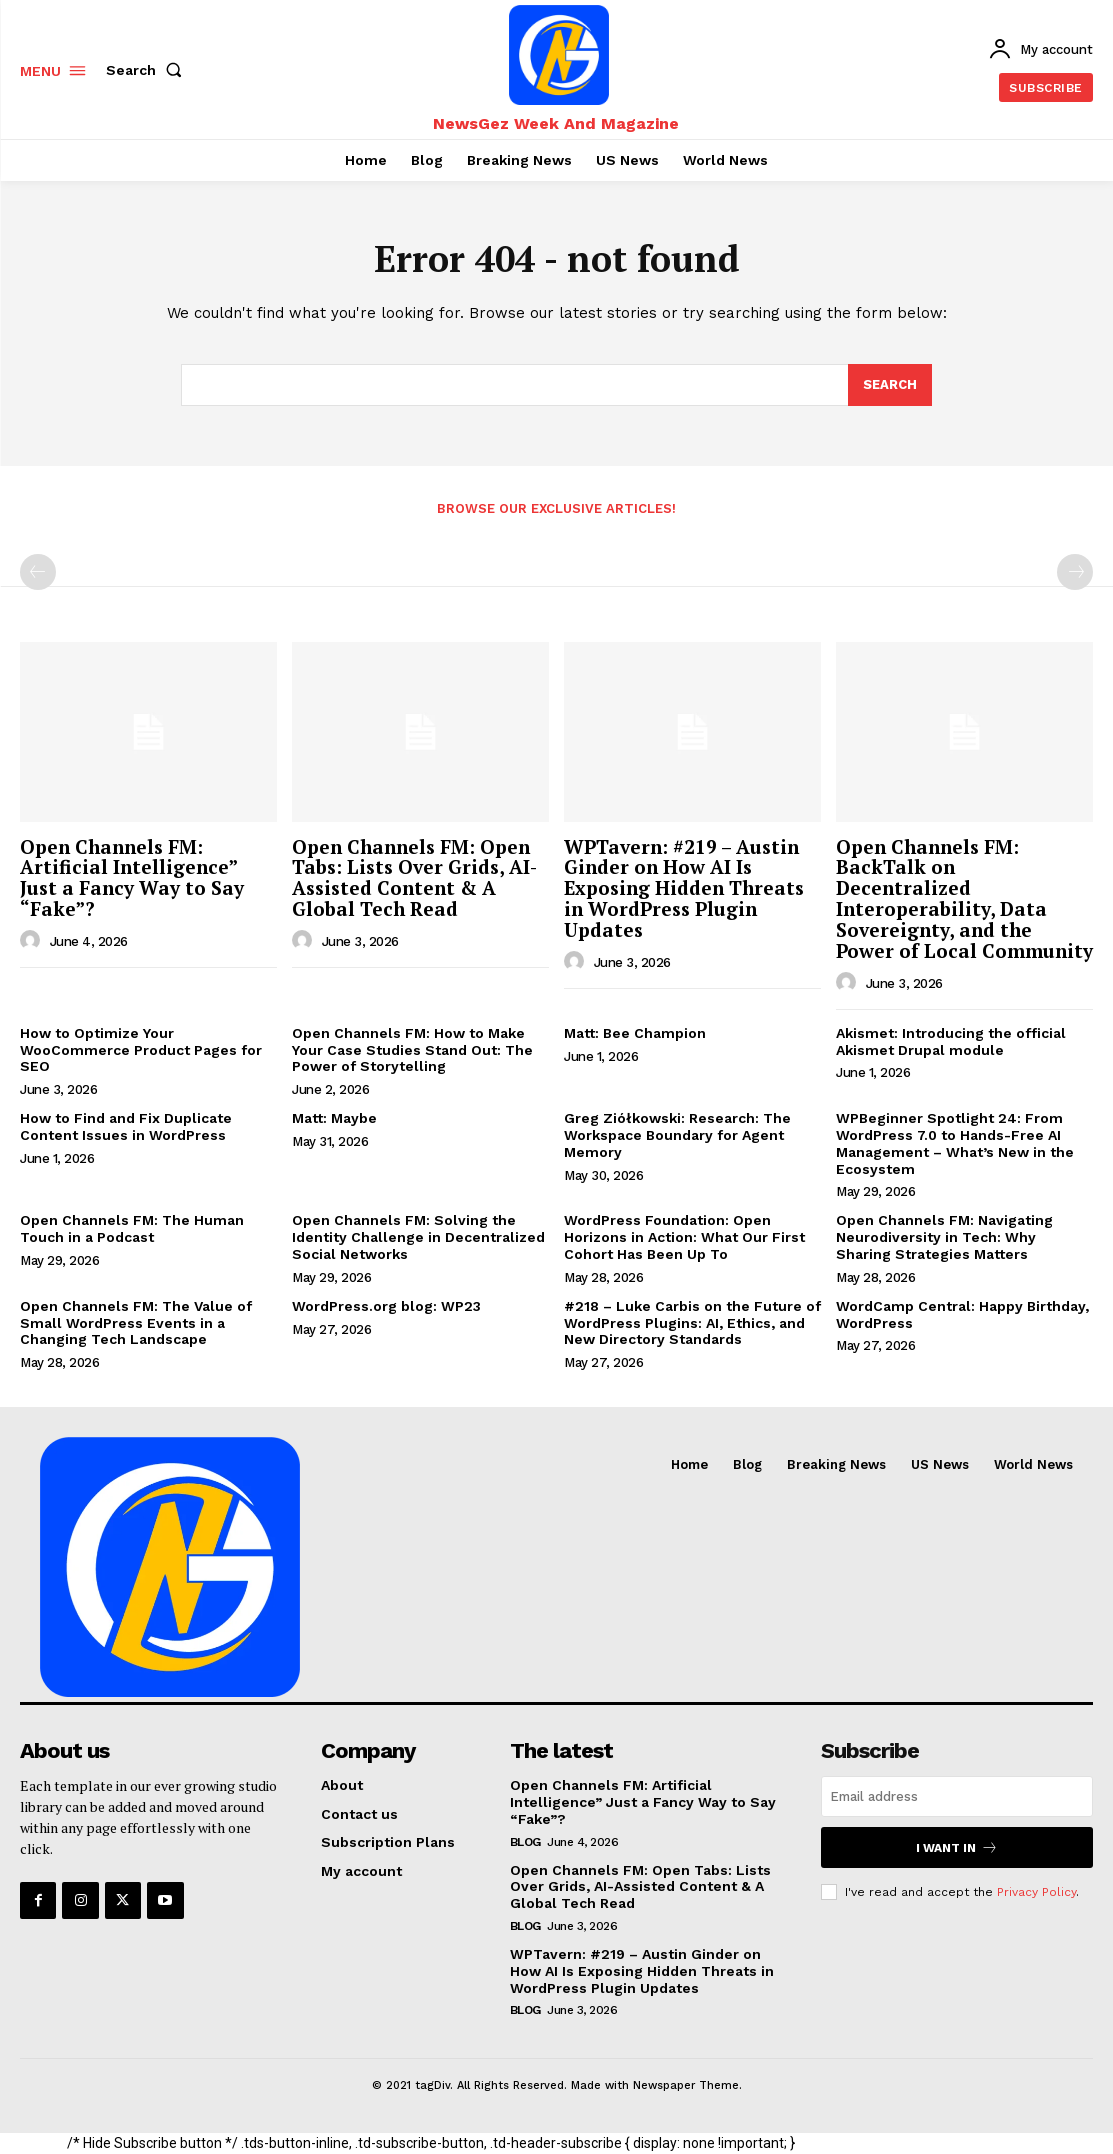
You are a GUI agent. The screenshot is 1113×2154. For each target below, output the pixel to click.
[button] (148, 70)
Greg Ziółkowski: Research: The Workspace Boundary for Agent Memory (677, 1135)
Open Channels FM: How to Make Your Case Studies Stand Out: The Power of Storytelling (412, 1050)
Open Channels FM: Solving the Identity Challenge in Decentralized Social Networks (418, 1237)
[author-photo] (33, 941)
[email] (957, 1796)
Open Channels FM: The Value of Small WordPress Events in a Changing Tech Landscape (136, 1323)
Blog (525, 1842)
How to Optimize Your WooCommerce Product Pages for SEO (141, 1050)
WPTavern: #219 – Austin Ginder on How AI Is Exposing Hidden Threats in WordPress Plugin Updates (684, 888)
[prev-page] (38, 572)
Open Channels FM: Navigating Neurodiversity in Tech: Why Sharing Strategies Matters (944, 1237)
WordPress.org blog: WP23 (386, 1306)
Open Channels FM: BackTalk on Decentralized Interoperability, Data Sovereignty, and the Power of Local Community (964, 898)
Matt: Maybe (334, 1118)
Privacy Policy (1036, 1892)
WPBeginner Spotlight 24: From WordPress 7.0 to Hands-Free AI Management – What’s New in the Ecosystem (955, 1143)
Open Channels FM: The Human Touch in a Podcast (132, 1228)
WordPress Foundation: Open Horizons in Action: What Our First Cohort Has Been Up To (684, 1237)
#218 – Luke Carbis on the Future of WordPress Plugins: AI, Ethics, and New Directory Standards (692, 1323)
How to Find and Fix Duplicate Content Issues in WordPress (126, 1126)
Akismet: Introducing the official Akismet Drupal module (951, 1041)
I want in (957, 1847)
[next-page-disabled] (1075, 572)
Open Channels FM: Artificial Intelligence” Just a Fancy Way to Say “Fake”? (132, 878)
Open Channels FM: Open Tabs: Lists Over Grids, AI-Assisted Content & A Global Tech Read (414, 878)
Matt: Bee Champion (635, 1033)
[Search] (890, 385)
